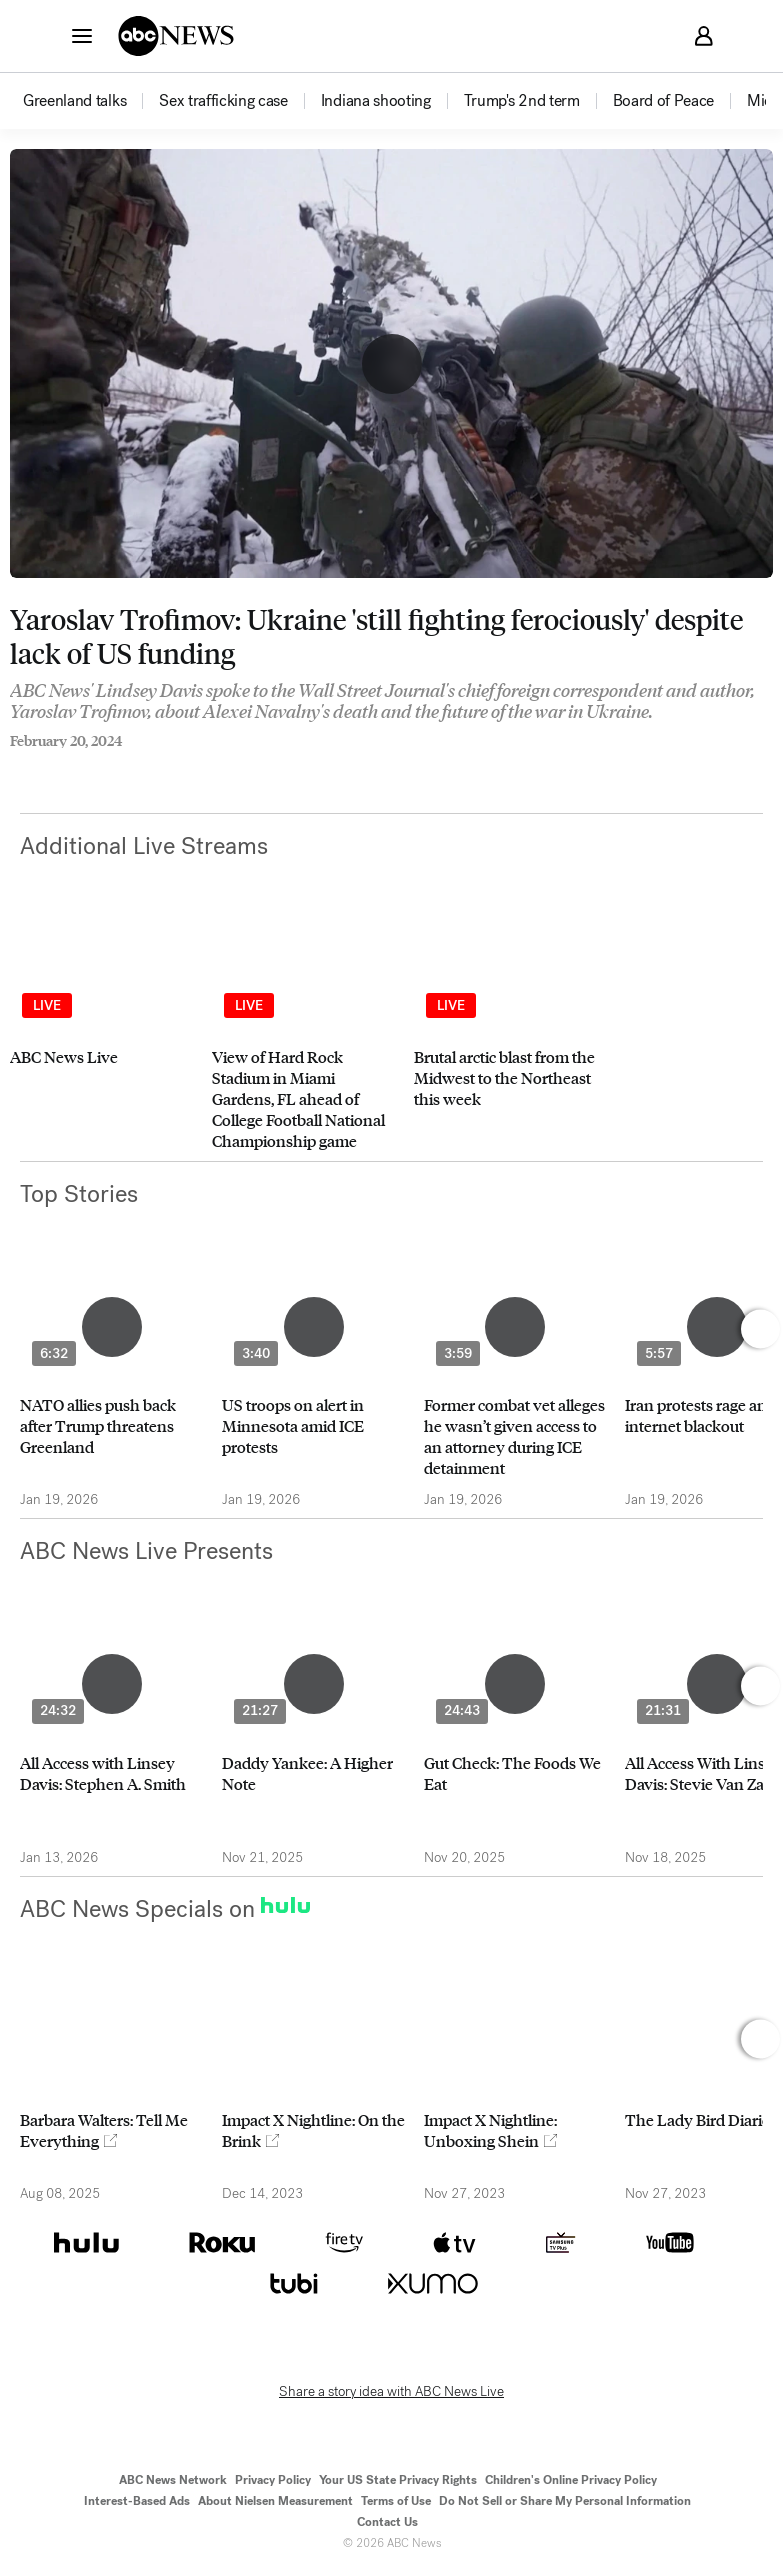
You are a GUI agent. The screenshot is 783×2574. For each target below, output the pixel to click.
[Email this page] (95, 768)
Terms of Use (396, 2501)
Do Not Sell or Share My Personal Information (565, 2501)
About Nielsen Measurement (275, 2501)
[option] (89, 101)
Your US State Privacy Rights (398, 2480)
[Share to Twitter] (55, 768)
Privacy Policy (273, 2480)
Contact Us (387, 2522)
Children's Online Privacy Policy (571, 2480)
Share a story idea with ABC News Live (391, 2392)
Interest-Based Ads (137, 2501)
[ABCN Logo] (176, 36)
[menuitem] (74, 101)
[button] (82, 35)
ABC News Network (173, 2480)
